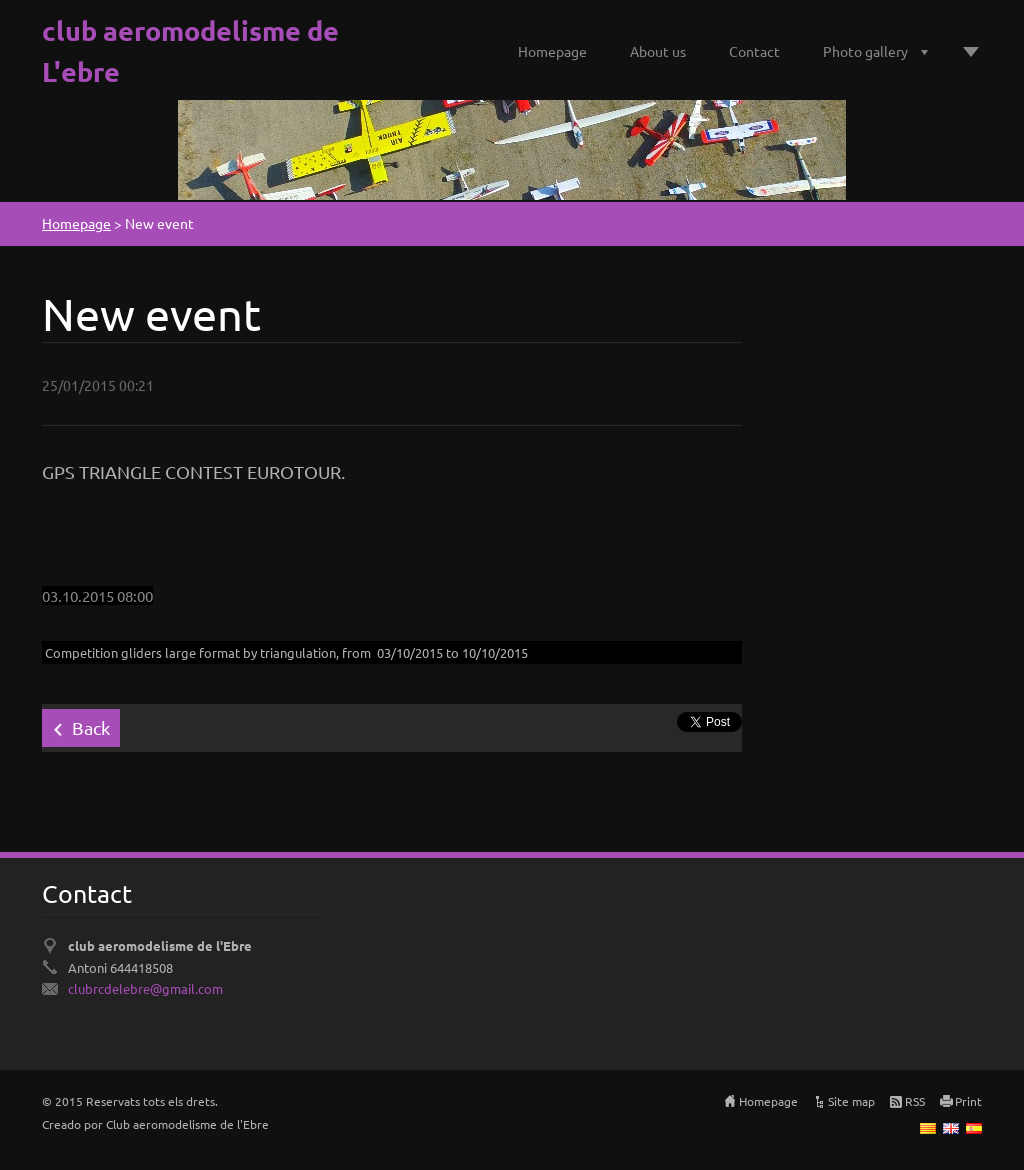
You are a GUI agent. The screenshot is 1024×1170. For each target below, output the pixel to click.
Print (968, 1101)
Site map (851, 1101)
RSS (915, 1101)
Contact (754, 51)
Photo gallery (865, 51)
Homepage (552, 51)
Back (91, 727)
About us (658, 51)
